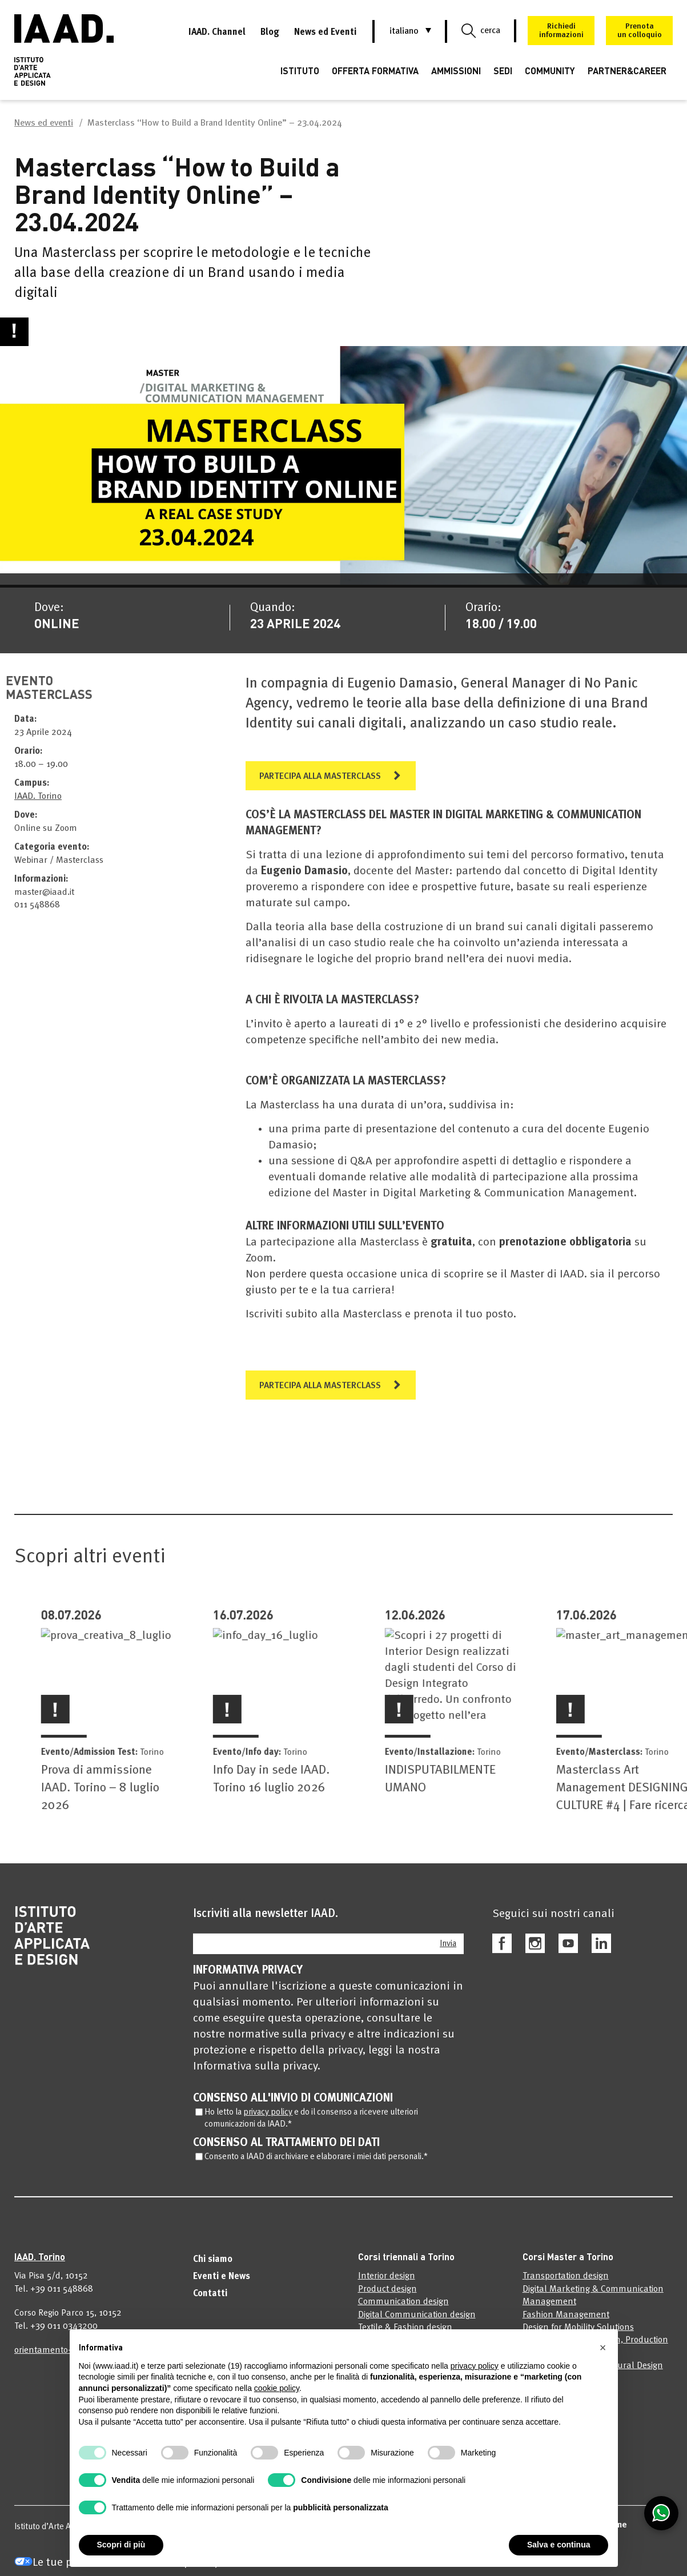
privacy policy (267, 2122)
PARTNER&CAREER (627, 71)
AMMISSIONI (456, 71)
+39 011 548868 (61, 2298)
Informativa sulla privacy (255, 2076)
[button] (404, 31)
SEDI (502, 71)
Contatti (210, 2303)
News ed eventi (43, 123)
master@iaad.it (44, 901)
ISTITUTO (299, 71)
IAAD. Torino (38, 805)
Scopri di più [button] (121, 2544)
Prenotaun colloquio (639, 30)
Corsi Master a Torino (568, 2266)
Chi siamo (212, 2269)
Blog (269, 32)
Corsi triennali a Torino (406, 2266)
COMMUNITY (550, 71)
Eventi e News (221, 2285)
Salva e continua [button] (558, 2544)
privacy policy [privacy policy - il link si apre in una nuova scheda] (475, 2365)
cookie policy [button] (276, 2388)
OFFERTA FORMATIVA (375, 71)
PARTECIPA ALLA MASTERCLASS (320, 785)
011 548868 (37, 914)
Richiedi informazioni (561, 30)
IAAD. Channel (217, 32)
